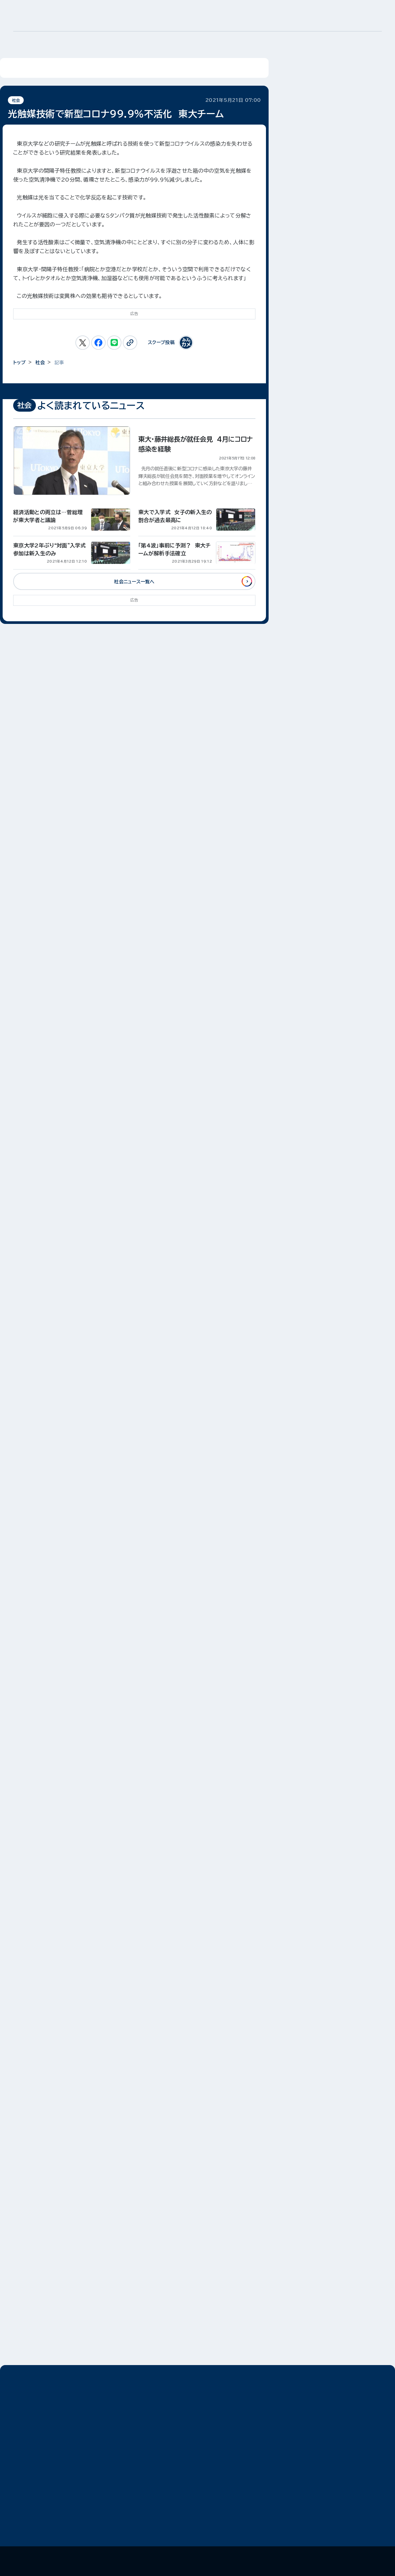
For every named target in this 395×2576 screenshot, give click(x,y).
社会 (16, 100)
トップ (19, 362)
